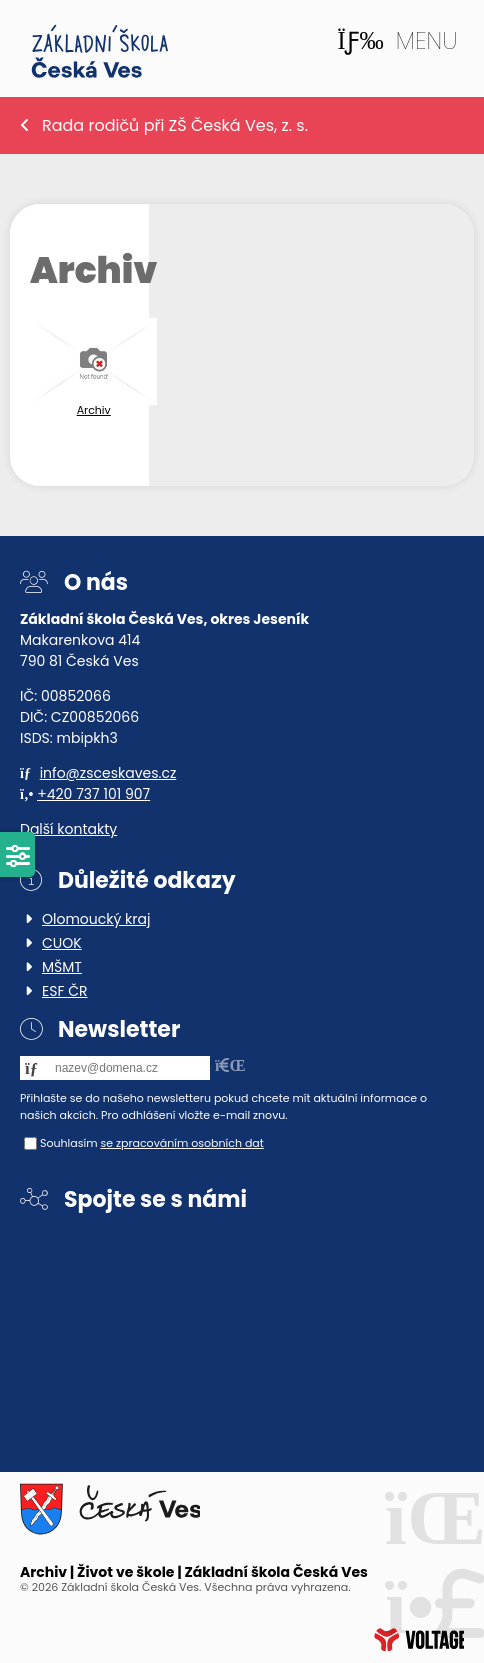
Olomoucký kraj (96, 919)
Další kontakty (68, 829)
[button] (397, 41)
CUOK (62, 943)
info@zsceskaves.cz (108, 773)
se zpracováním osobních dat (181, 1143)
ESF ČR (65, 991)
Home (100, 51)
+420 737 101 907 (93, 794)
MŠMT (62, 967)
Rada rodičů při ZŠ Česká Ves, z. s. (175, 125)
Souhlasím (69, 1143)
